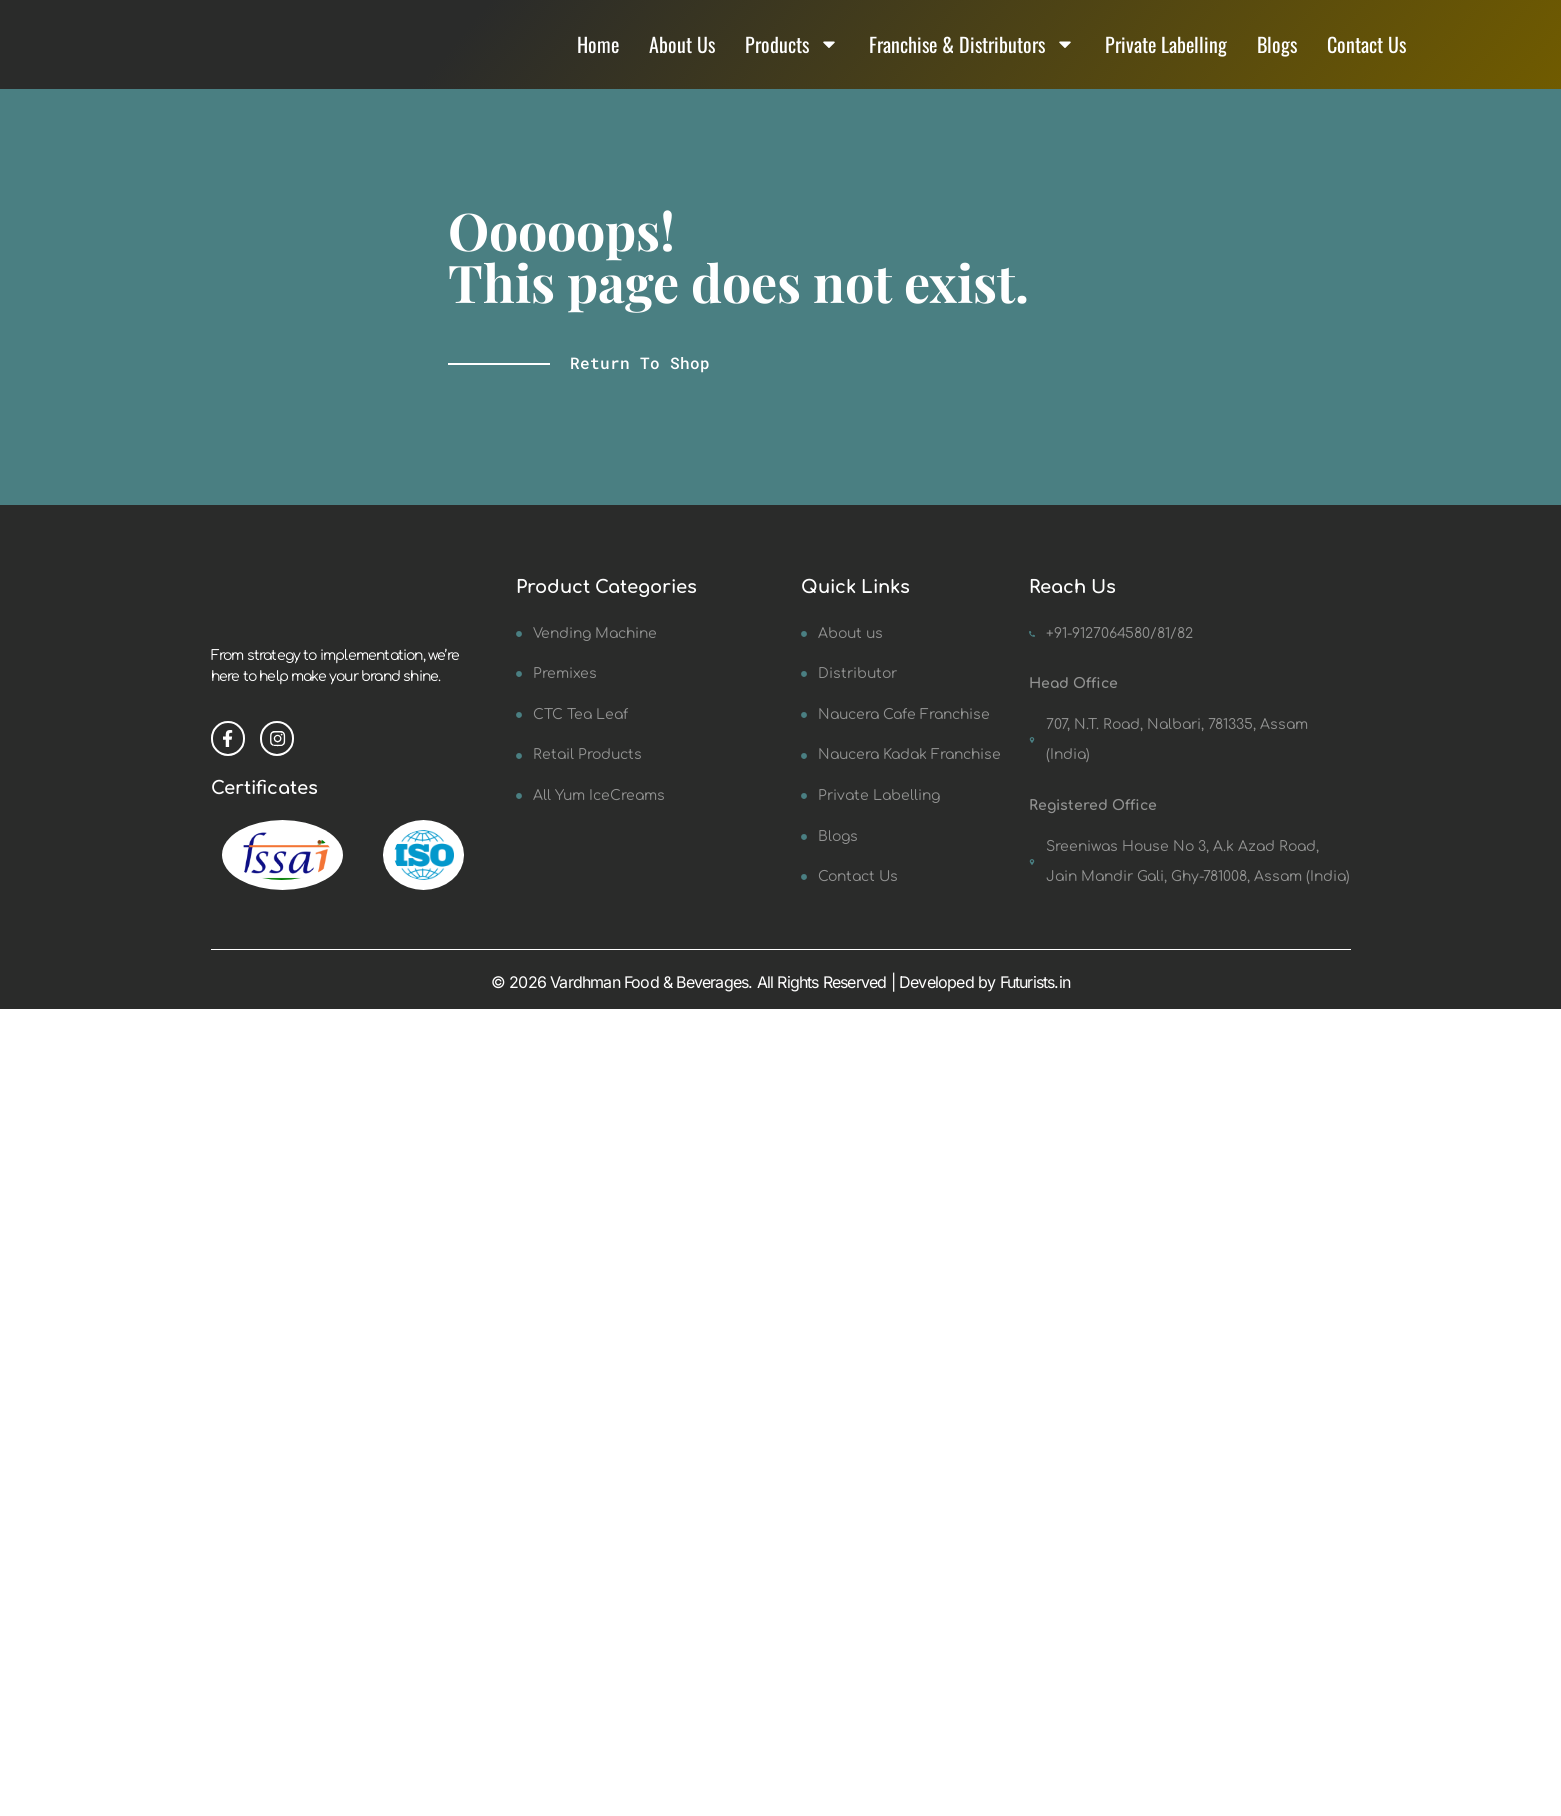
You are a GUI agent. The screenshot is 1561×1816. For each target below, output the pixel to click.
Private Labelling (1166, 58)
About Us (682, 58)
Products (792, 58)
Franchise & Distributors (972, 58)
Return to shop (640, 389)
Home (598, 58)
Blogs (1277, 58)
